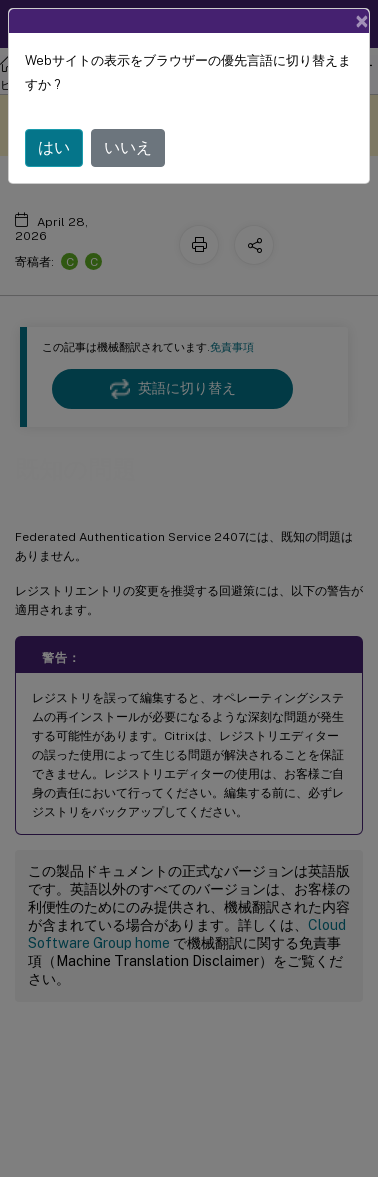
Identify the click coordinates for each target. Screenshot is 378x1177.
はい (54, 147)
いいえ (128, 147)
